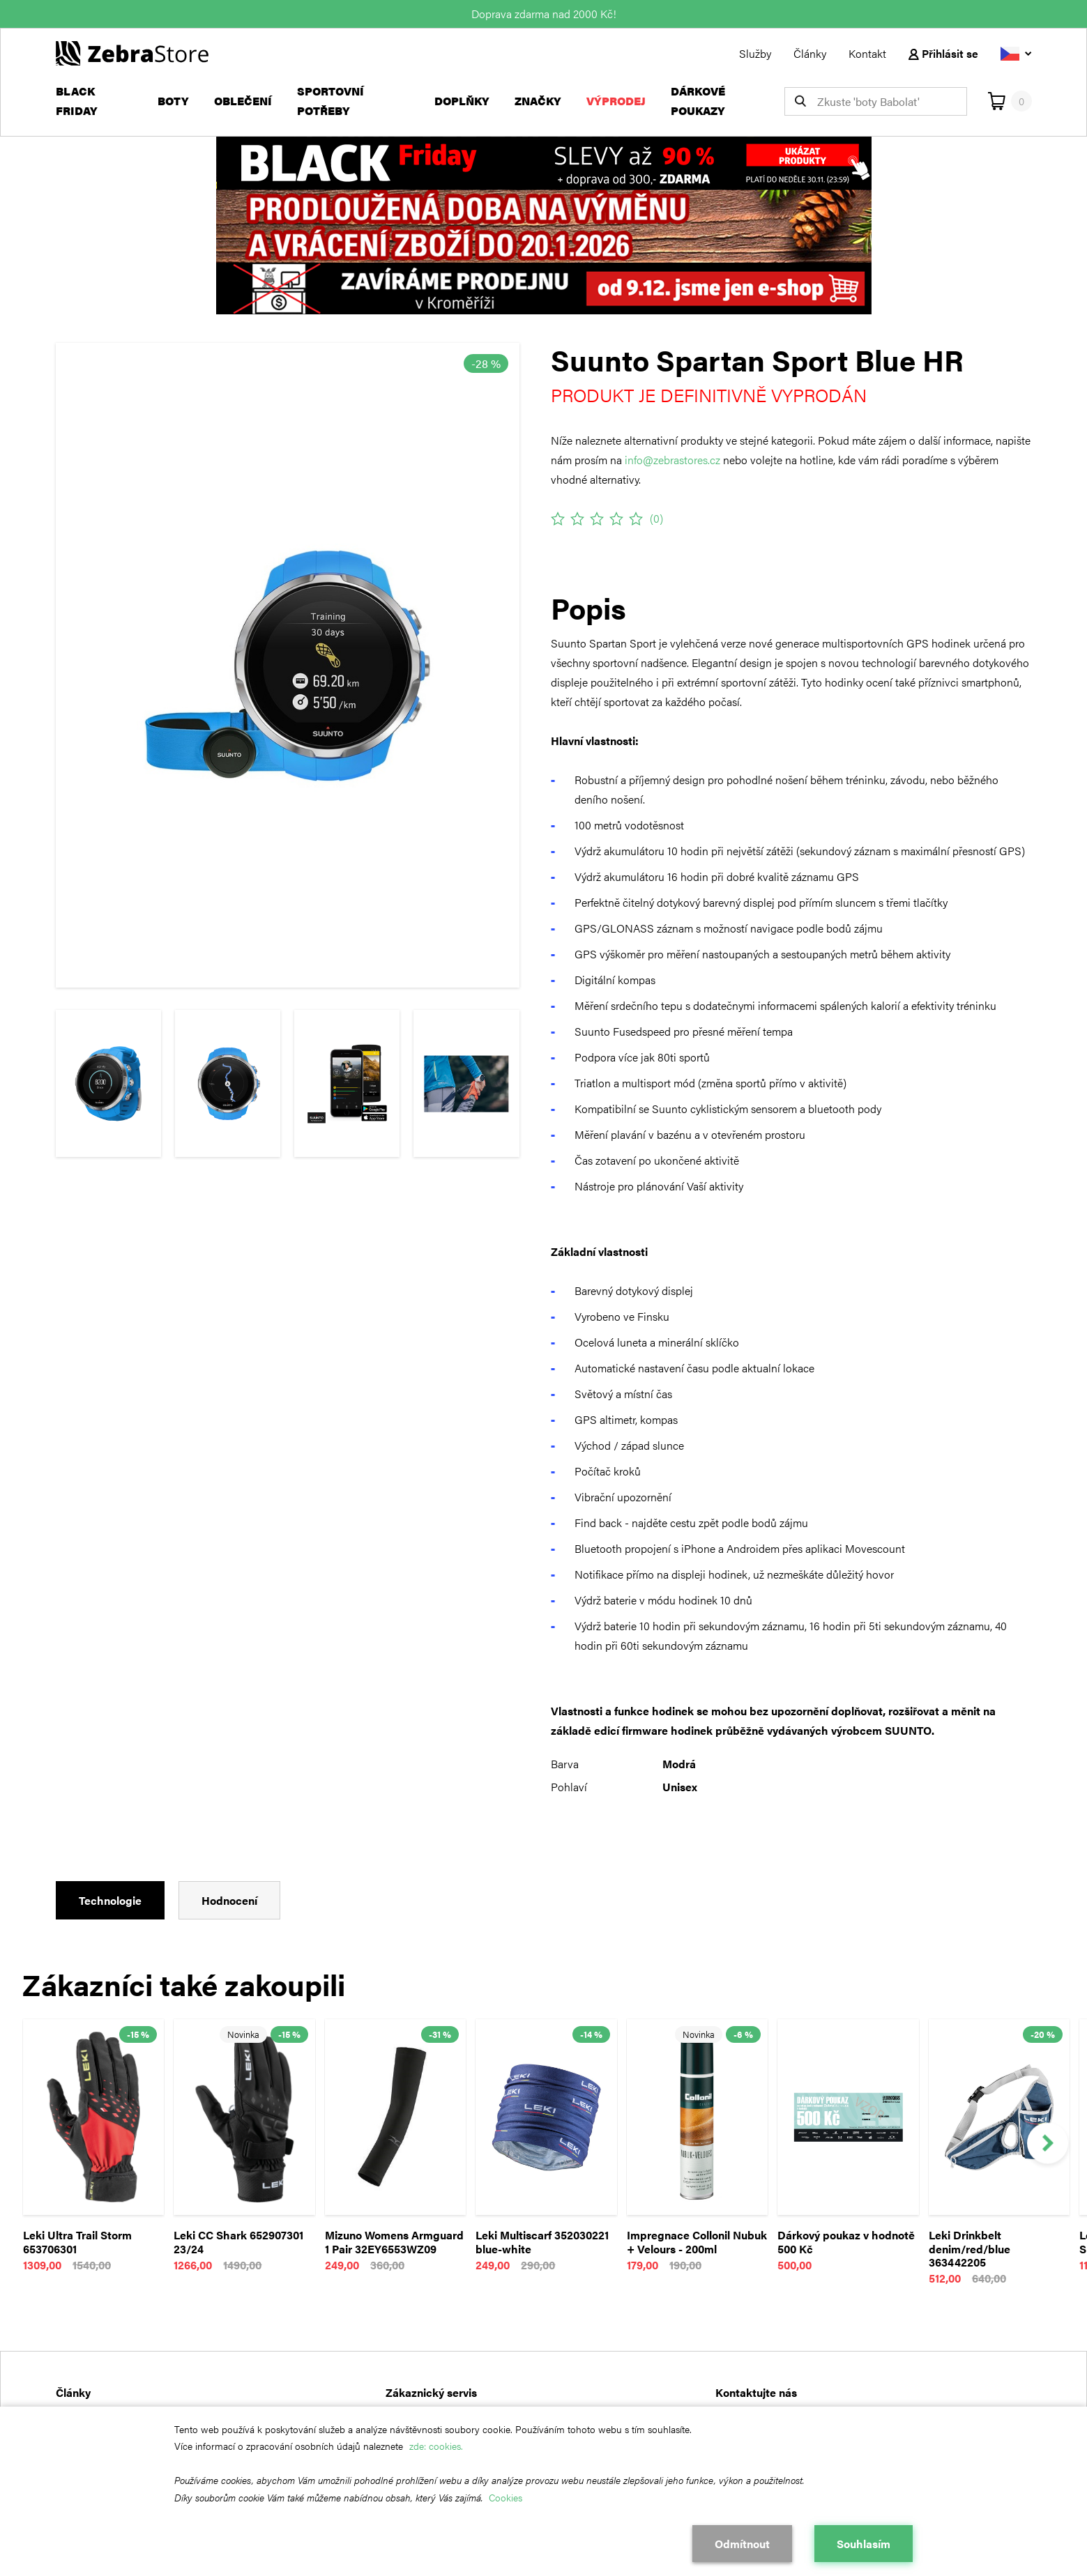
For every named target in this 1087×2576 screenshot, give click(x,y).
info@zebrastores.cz (672, 460)
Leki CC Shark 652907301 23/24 (238, 2242)
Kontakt (867, 53)
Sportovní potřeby (330, 100)
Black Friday (77, 100)
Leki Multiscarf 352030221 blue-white (542, 2242)
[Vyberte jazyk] (1016, 53)
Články (809, 53)
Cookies (505, 2497)
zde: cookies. (436, 2446)
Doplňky (461, 101)
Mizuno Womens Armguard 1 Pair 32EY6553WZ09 (394, 2242)
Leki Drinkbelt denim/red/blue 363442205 (969, 2249)
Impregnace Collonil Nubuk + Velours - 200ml (697, 2242)
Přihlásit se (943, 53)
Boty (173, 101)
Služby (755, 53)
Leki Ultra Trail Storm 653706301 (77, 2242)
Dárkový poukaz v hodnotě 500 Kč (846, 2242)
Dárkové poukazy (698, 100)
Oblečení (243, 101)
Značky (538, 101)
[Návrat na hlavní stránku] (132, 52)
